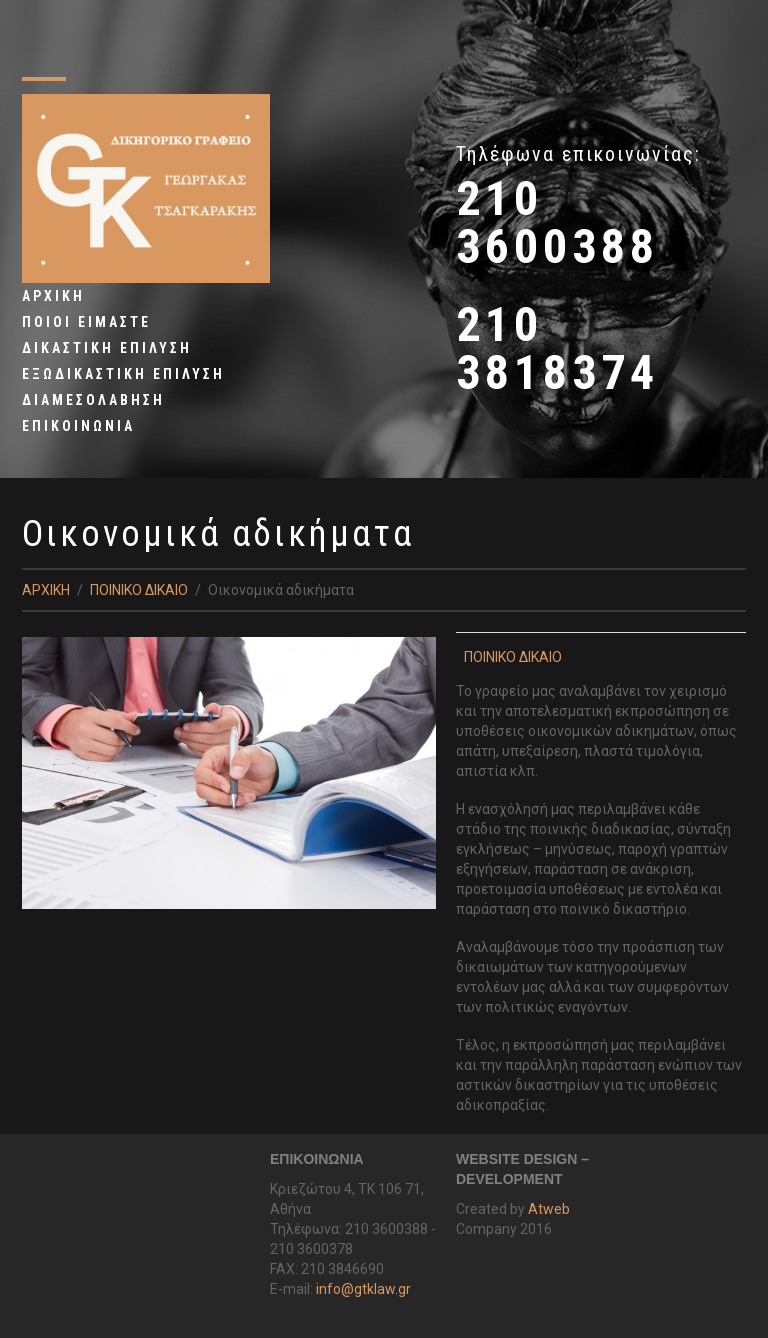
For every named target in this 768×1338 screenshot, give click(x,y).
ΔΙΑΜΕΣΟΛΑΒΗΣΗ (93, 400)
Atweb (549, 1209)
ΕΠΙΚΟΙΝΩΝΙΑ (78, 426)
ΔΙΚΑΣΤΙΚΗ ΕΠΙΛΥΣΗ (107, 348)
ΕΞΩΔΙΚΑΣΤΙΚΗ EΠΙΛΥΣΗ (123, 374)
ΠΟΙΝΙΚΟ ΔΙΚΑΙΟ (139, 590)
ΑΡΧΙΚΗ (53, 296)
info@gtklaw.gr (363, 1289)
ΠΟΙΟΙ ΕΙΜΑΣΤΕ (86, 322)
